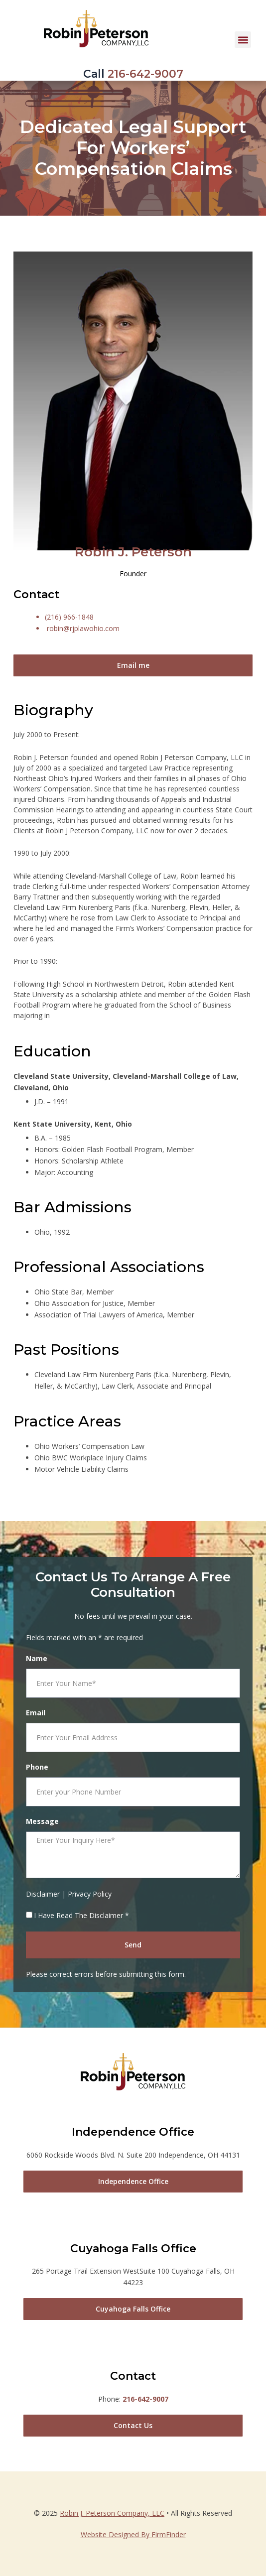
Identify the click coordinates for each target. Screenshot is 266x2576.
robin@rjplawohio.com (83, 628)
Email (35, 1712)
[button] (243, 39)
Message (42, 1821)
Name (36, 1658)
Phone (37, 1767)
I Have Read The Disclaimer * (81, 1915)
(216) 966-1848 (69, 617)
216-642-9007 (145, 74)
